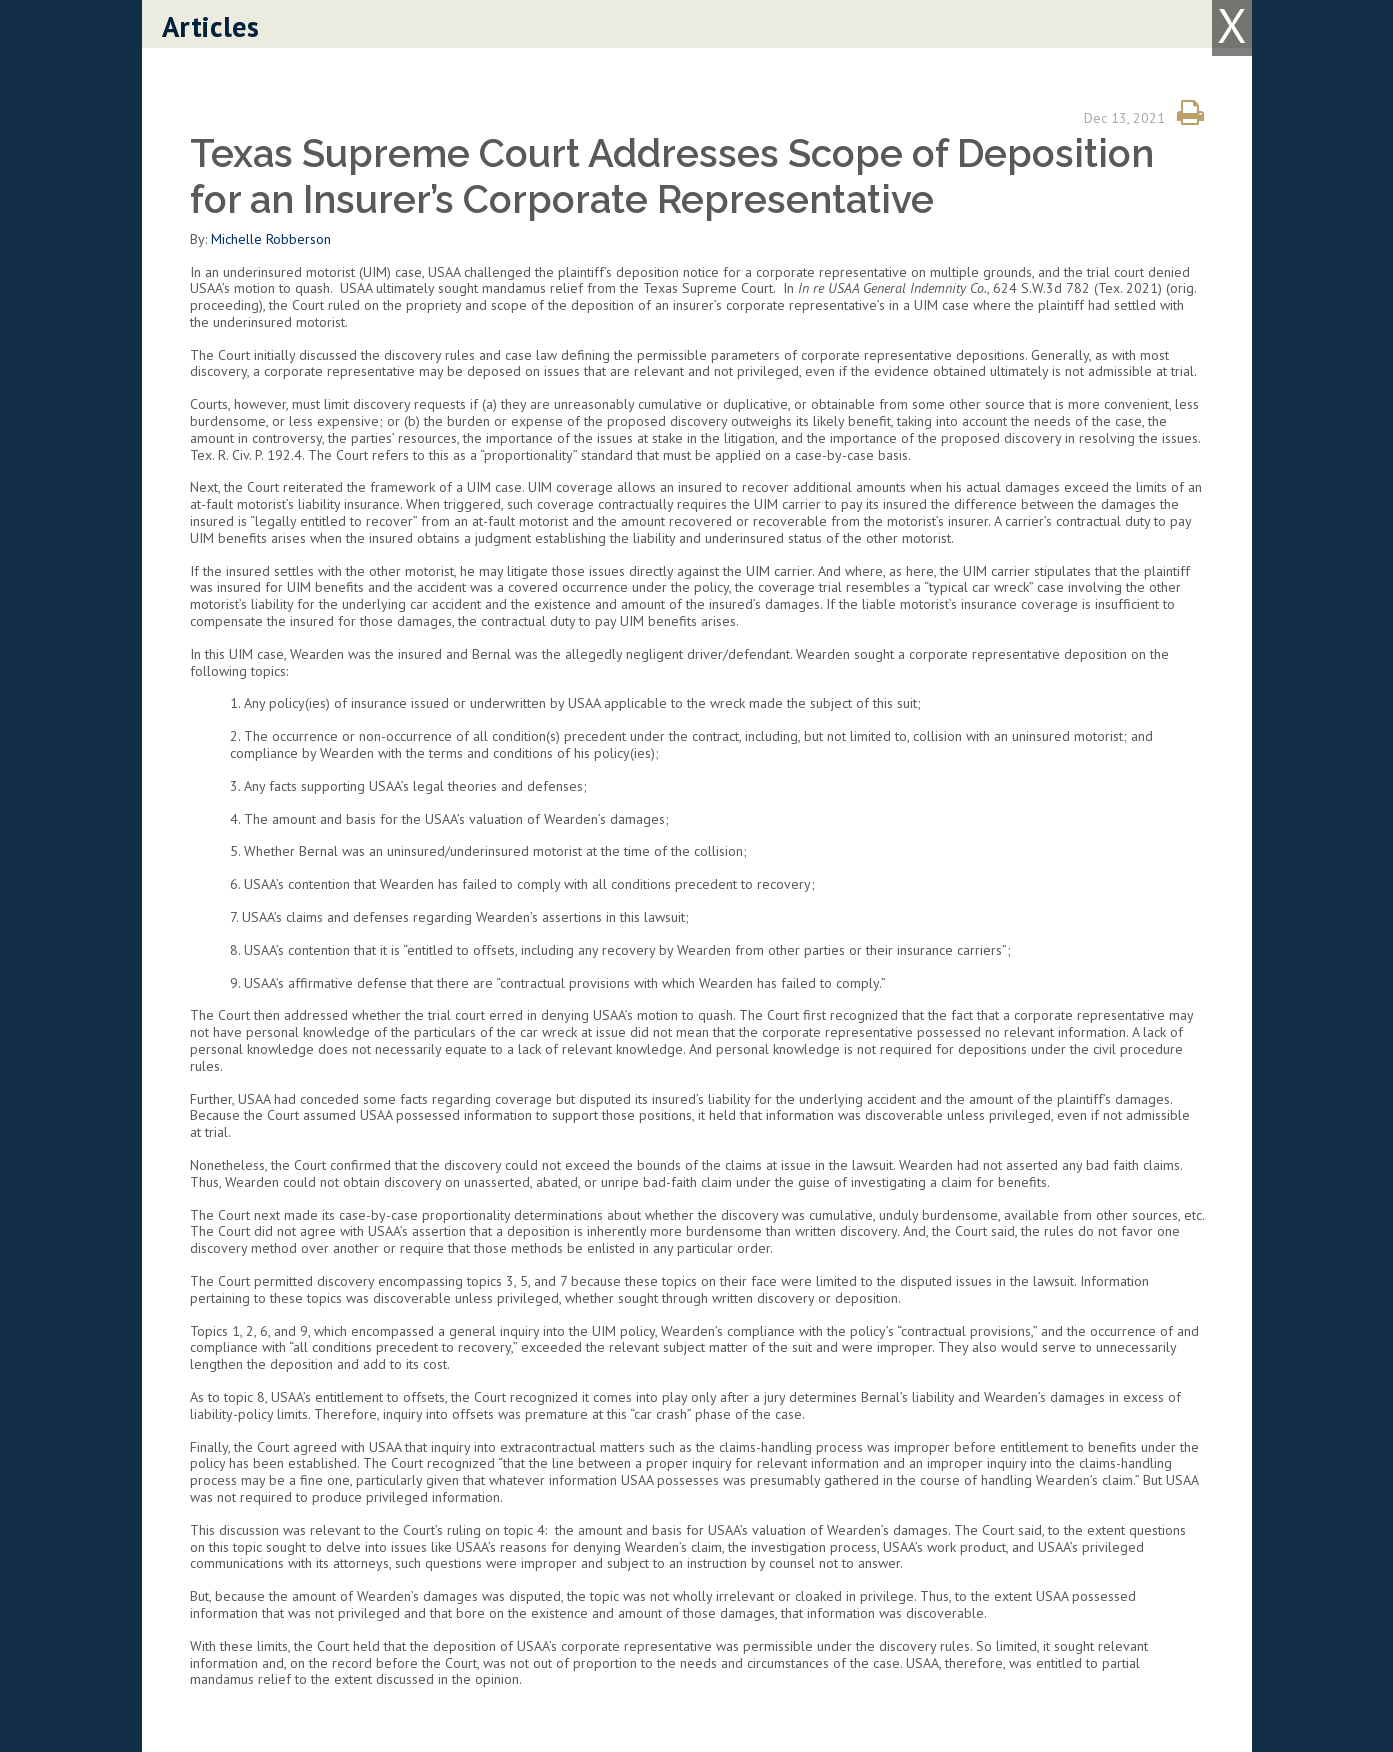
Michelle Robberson (271, 239)
